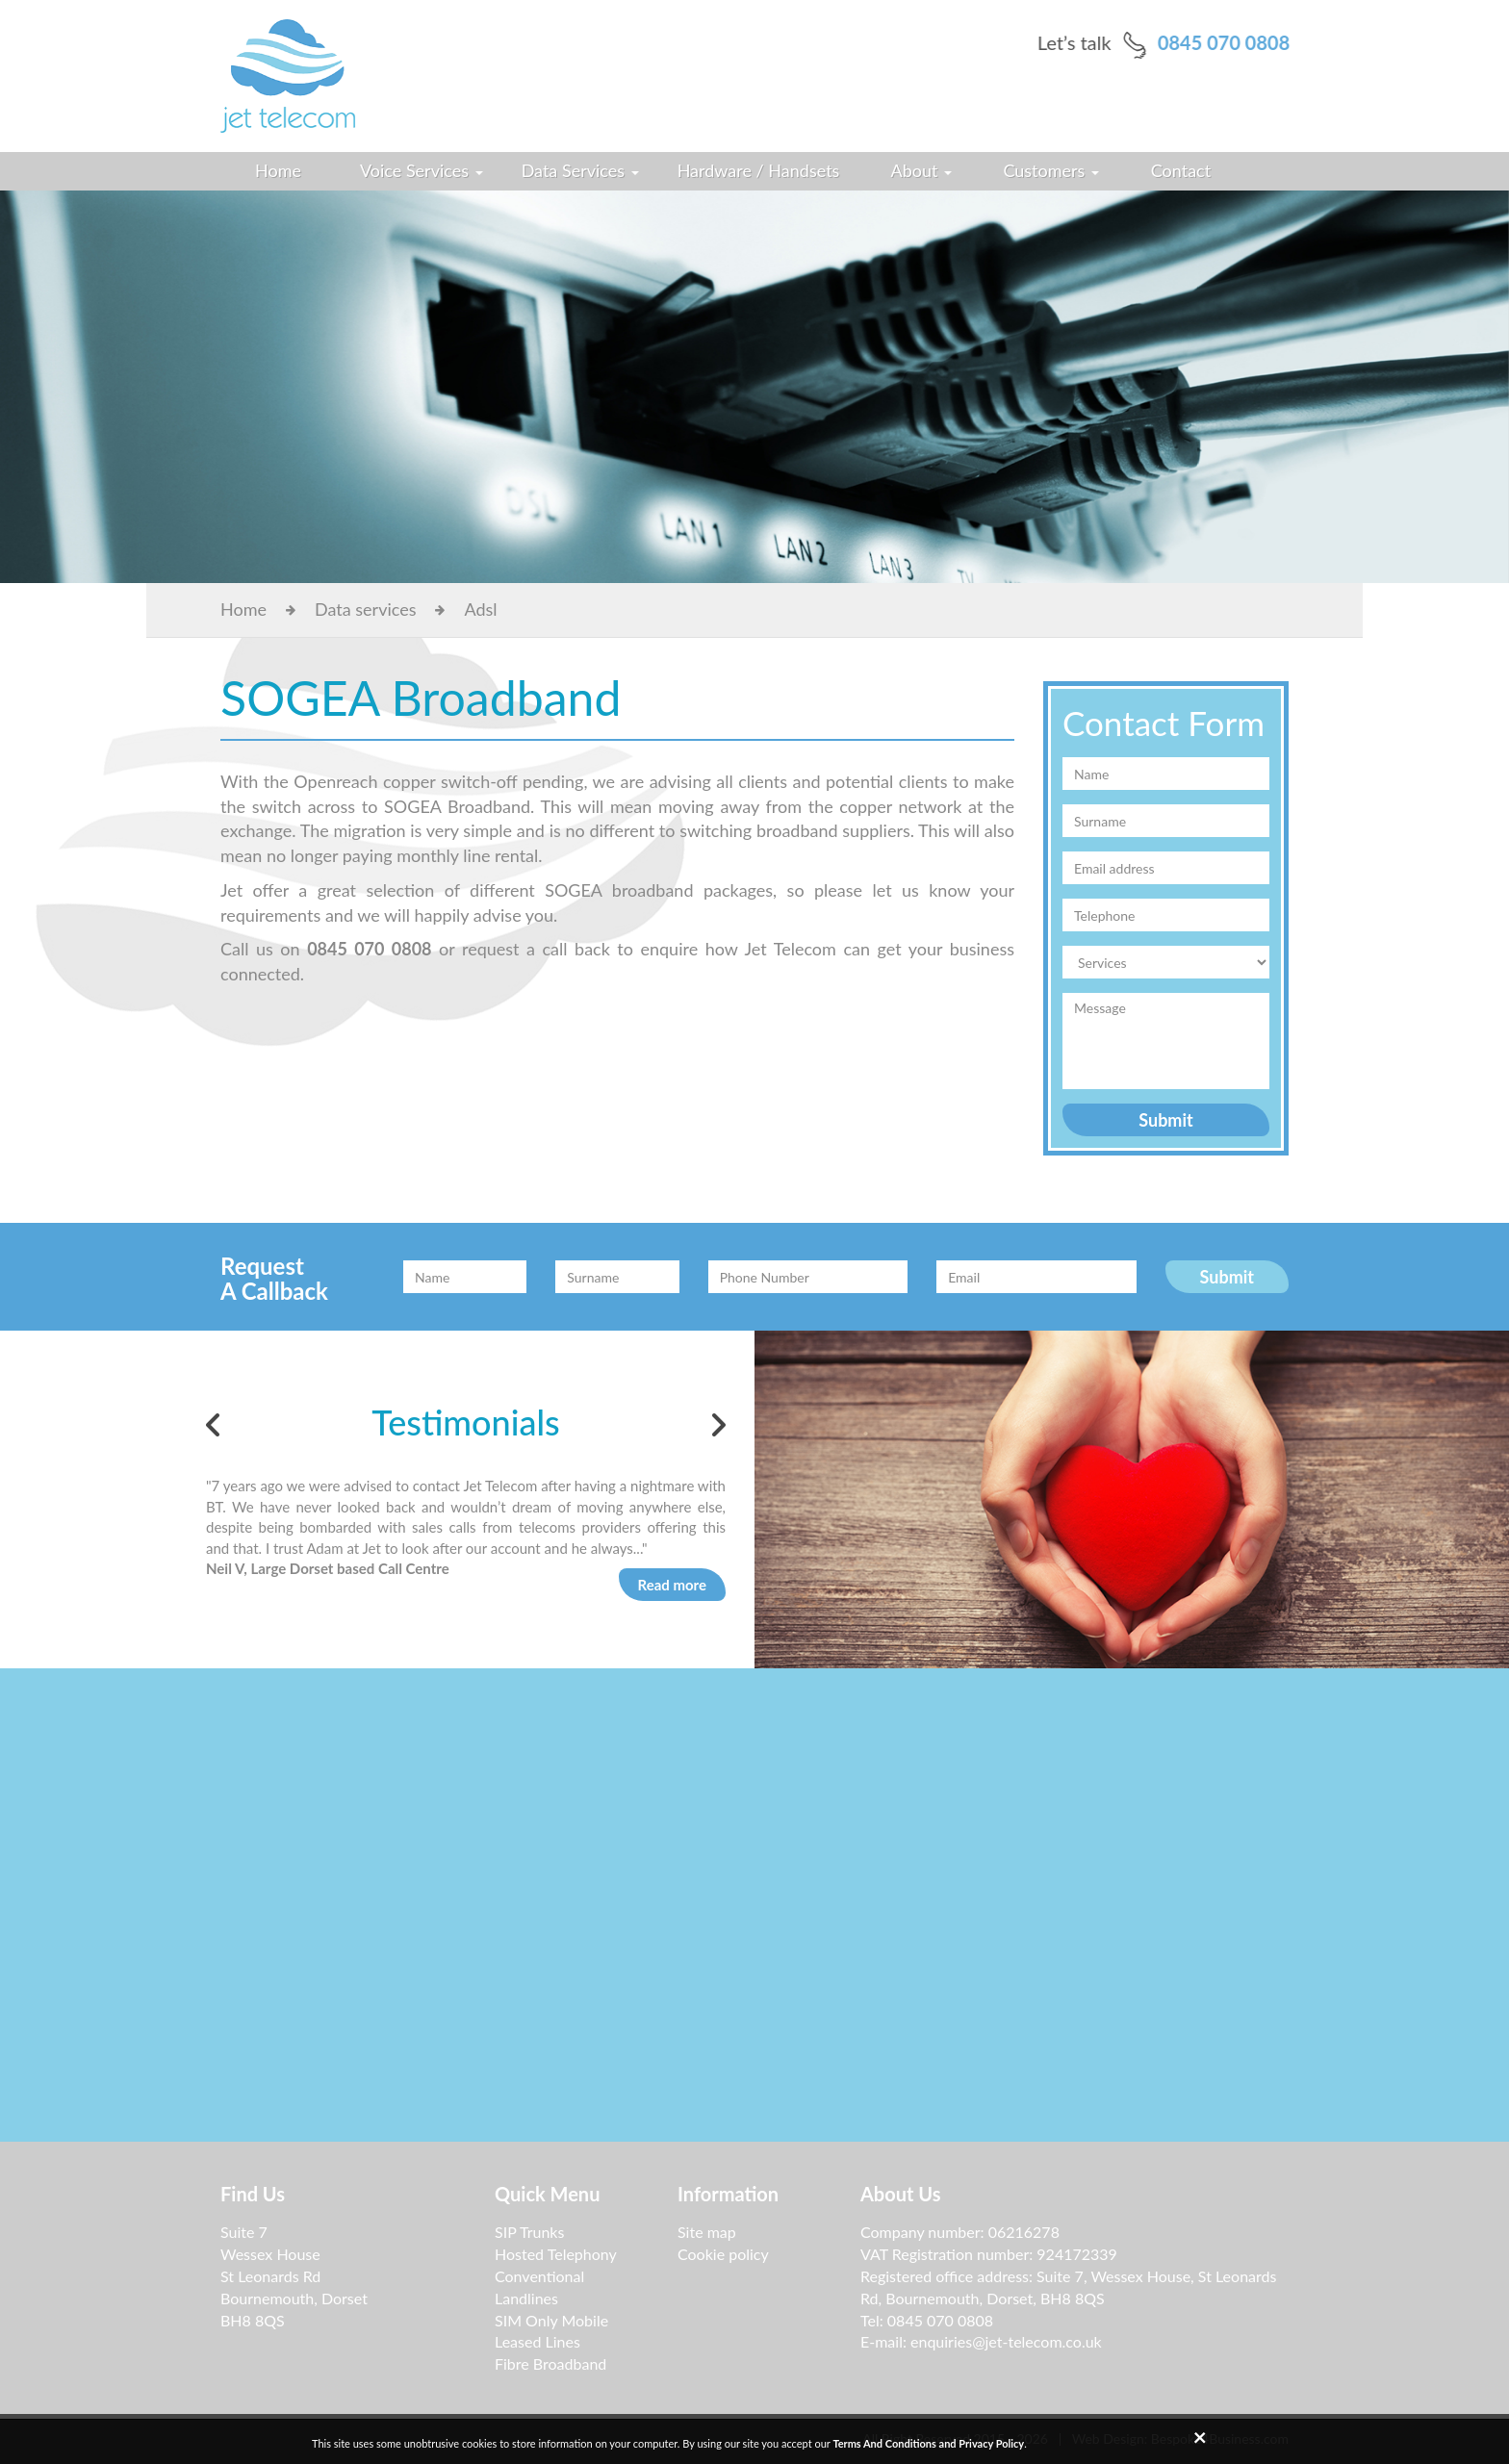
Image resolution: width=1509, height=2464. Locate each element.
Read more (672, 1584)
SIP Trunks (529, 2232)
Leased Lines (537, 2341)
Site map (707, 2232)
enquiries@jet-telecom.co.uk (1006, 2341)
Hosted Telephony (556, 2254)
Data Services (580, 170)
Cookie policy (723, 2254)
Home (278, 170)
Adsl (456, 609)
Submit (1165, 1119)
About (922, 170)
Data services (341, 609)
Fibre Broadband (550, 2363)
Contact (1181, 170)
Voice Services (421, 170)
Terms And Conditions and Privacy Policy (928, 2443)
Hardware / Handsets (759, 170)
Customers (1051, 170)
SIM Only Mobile (551, 2320)
